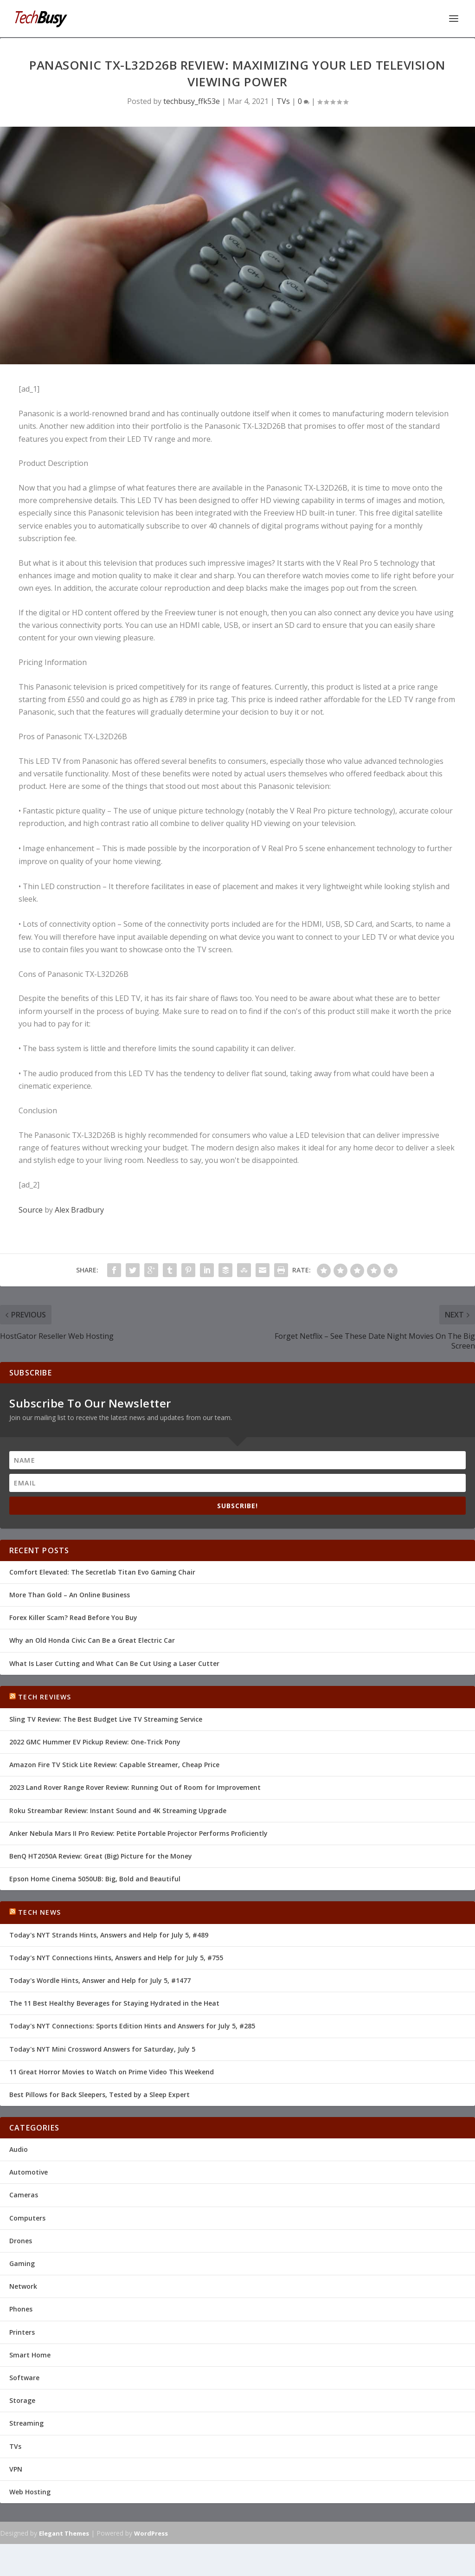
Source (31, 1209)
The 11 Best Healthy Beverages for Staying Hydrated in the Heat (114, 2002)
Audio (18, 2148)
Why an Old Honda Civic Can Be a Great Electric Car (92, 1639)
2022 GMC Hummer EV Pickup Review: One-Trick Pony (94, 1741)
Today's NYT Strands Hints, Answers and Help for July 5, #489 (108, 1934)
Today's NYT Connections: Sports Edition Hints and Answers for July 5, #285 (132, 2025)
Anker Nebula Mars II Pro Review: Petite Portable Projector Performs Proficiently (138, 1832)
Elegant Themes (64, 2532)
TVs (283, 100)
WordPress (151, 2532)
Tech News (39, 1911)
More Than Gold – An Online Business (69, 1593)
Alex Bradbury (79, 1209)
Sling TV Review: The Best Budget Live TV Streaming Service (105, 1718)
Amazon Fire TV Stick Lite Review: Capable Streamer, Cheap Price (114, 1763)
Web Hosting (30, 2490)
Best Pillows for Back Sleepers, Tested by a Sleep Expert (99, 2093)
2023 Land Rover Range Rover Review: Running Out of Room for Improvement (135, 1786)
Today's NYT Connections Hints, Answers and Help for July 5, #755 (116, 1956)
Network (23, 2285)
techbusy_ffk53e (191, 100)
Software (24, 2376)
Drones (20, 2239)
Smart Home (30, 2354)
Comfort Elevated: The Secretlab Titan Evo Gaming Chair (102, 1571)
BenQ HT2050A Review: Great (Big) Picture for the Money (100, 1855)
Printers (22, 2331)
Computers (27, 2217)
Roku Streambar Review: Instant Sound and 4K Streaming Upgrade (117, 1809)
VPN (15, 2468)
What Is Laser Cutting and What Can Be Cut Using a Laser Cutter (114, 1662)
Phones (20, 2308)
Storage (22, 2399)
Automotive (28, 2171)
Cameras (23, 2193)
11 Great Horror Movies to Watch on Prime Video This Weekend (111, 2070)
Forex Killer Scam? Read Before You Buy (73, 1616)
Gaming (22, 2262)
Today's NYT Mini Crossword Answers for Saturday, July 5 (102, 2048)
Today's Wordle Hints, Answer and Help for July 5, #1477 (100, 1979)
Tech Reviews (44, 1696)
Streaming (26, 2422)
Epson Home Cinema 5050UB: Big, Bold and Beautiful (94, 1877)
